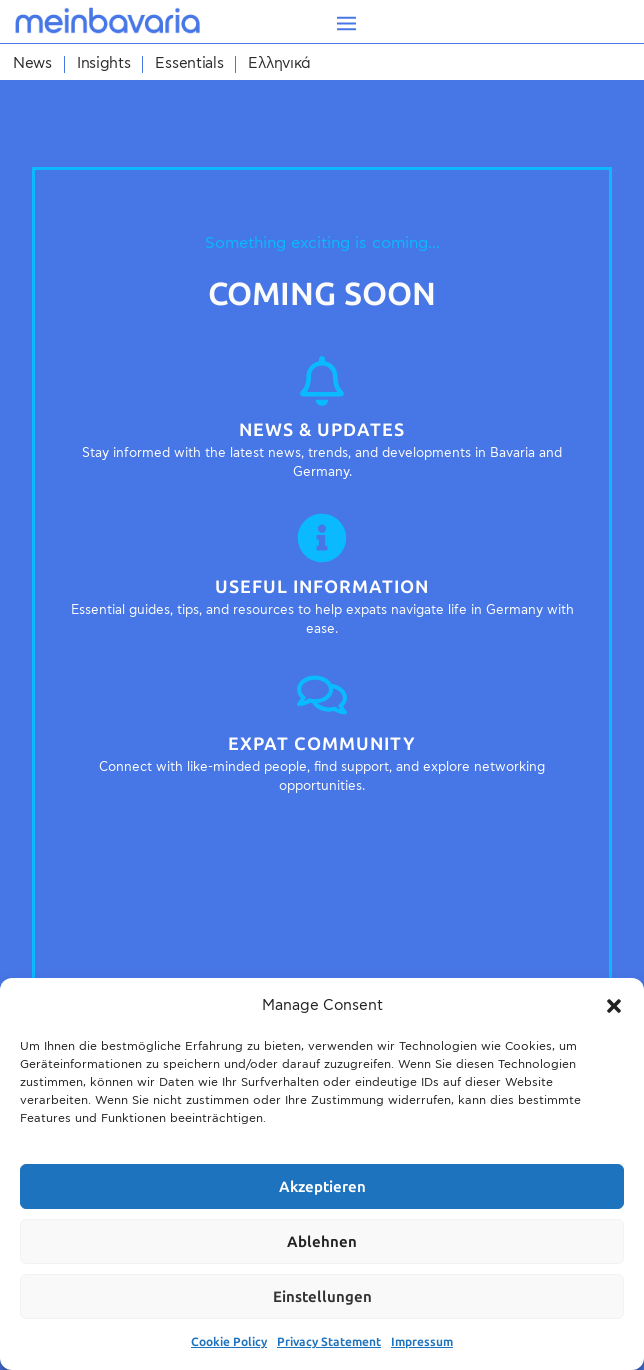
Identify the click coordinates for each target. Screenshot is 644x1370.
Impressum (422, 1342)
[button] (614, 1006)
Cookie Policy (229, 1342)
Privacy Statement (329, 1342)
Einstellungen (322, 1297)
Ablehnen (322, 1242)
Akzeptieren (322, 1187)
